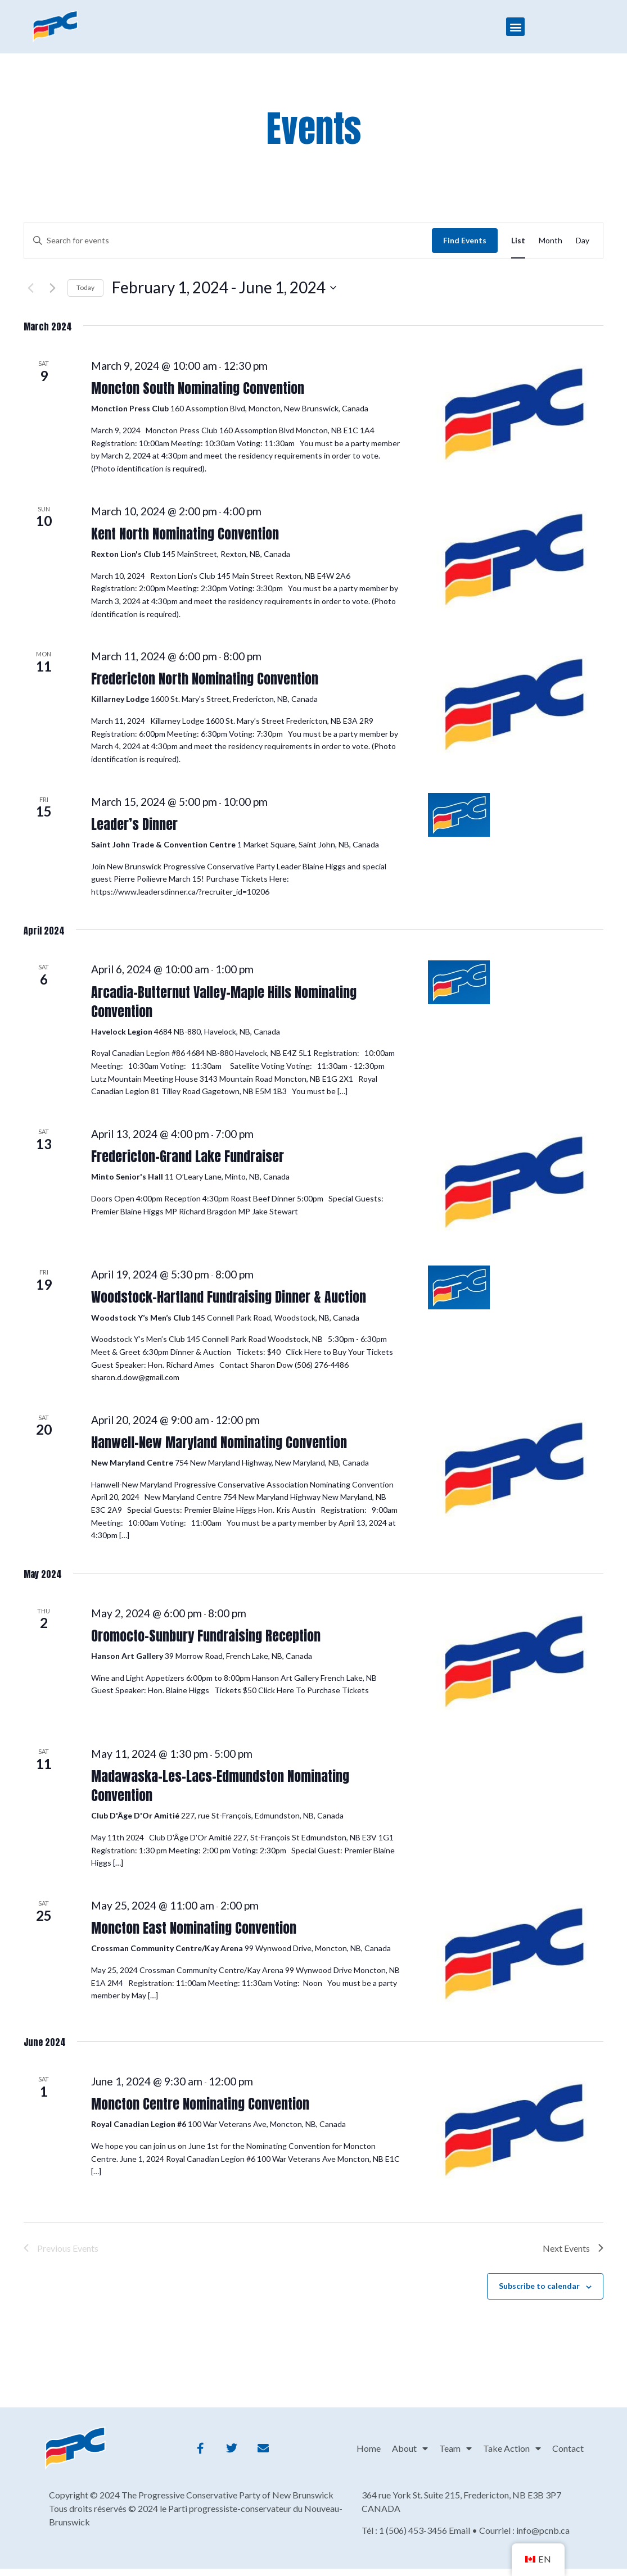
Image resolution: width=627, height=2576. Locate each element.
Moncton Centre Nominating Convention (200, 2104)
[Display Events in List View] (518, 240)
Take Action (512, 2448)
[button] (515, 26)
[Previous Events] (30, 287)
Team (455, 2448)
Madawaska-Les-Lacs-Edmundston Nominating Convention (220, 1786)
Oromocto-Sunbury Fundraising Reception (206, 1636)
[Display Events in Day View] (582, 240)
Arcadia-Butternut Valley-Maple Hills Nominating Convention (224, 1002)
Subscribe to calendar (539, 2286)
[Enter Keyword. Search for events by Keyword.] (228, 240)
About (410, 2448)
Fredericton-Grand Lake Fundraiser (187, 1156)
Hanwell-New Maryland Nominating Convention (219, 1442)
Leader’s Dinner (134, 824)
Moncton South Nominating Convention (197, 388)
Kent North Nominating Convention (185, 534)
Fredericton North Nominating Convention (204, 679)
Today (85, 287)
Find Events (464, 240)
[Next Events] (52, 287)
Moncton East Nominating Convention (193, 1928)
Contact (568, 2448)
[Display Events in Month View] (550, 240)
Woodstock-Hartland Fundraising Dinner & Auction (228, 1297)
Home (369, 2448)
